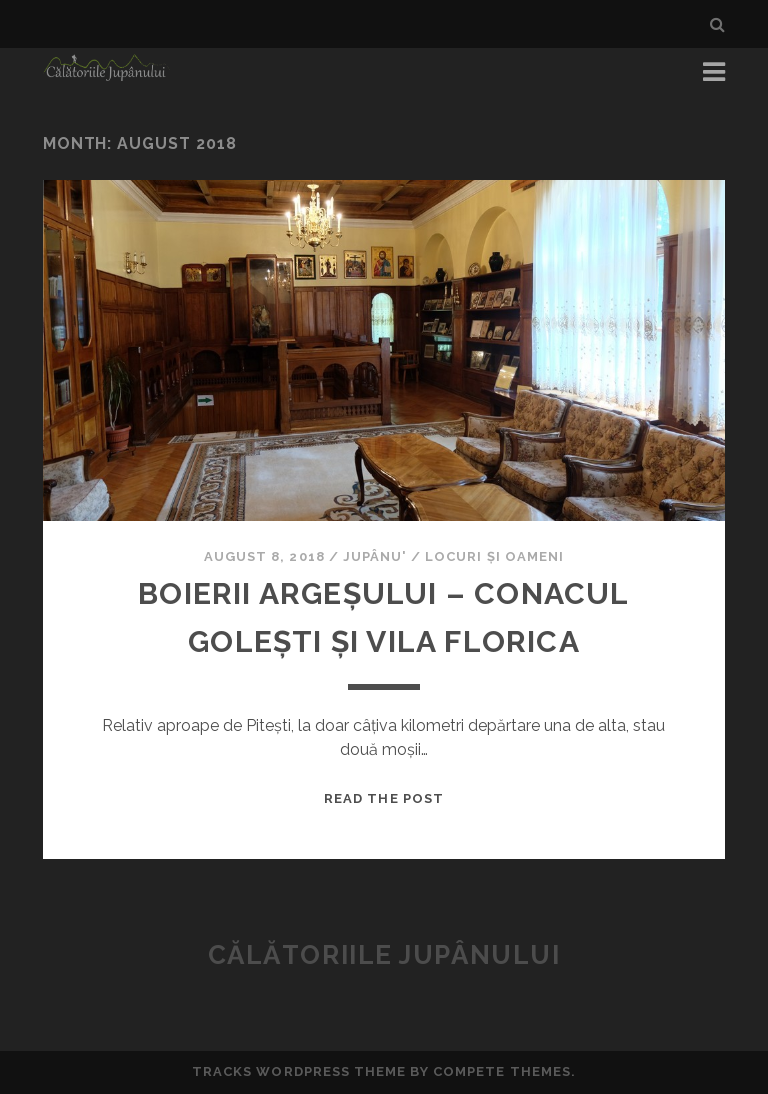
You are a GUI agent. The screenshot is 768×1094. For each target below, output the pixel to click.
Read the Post (384, 798)
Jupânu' (375, 556)
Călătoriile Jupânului (384, 955)
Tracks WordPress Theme (299, 1071)
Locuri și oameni (494, 556)
